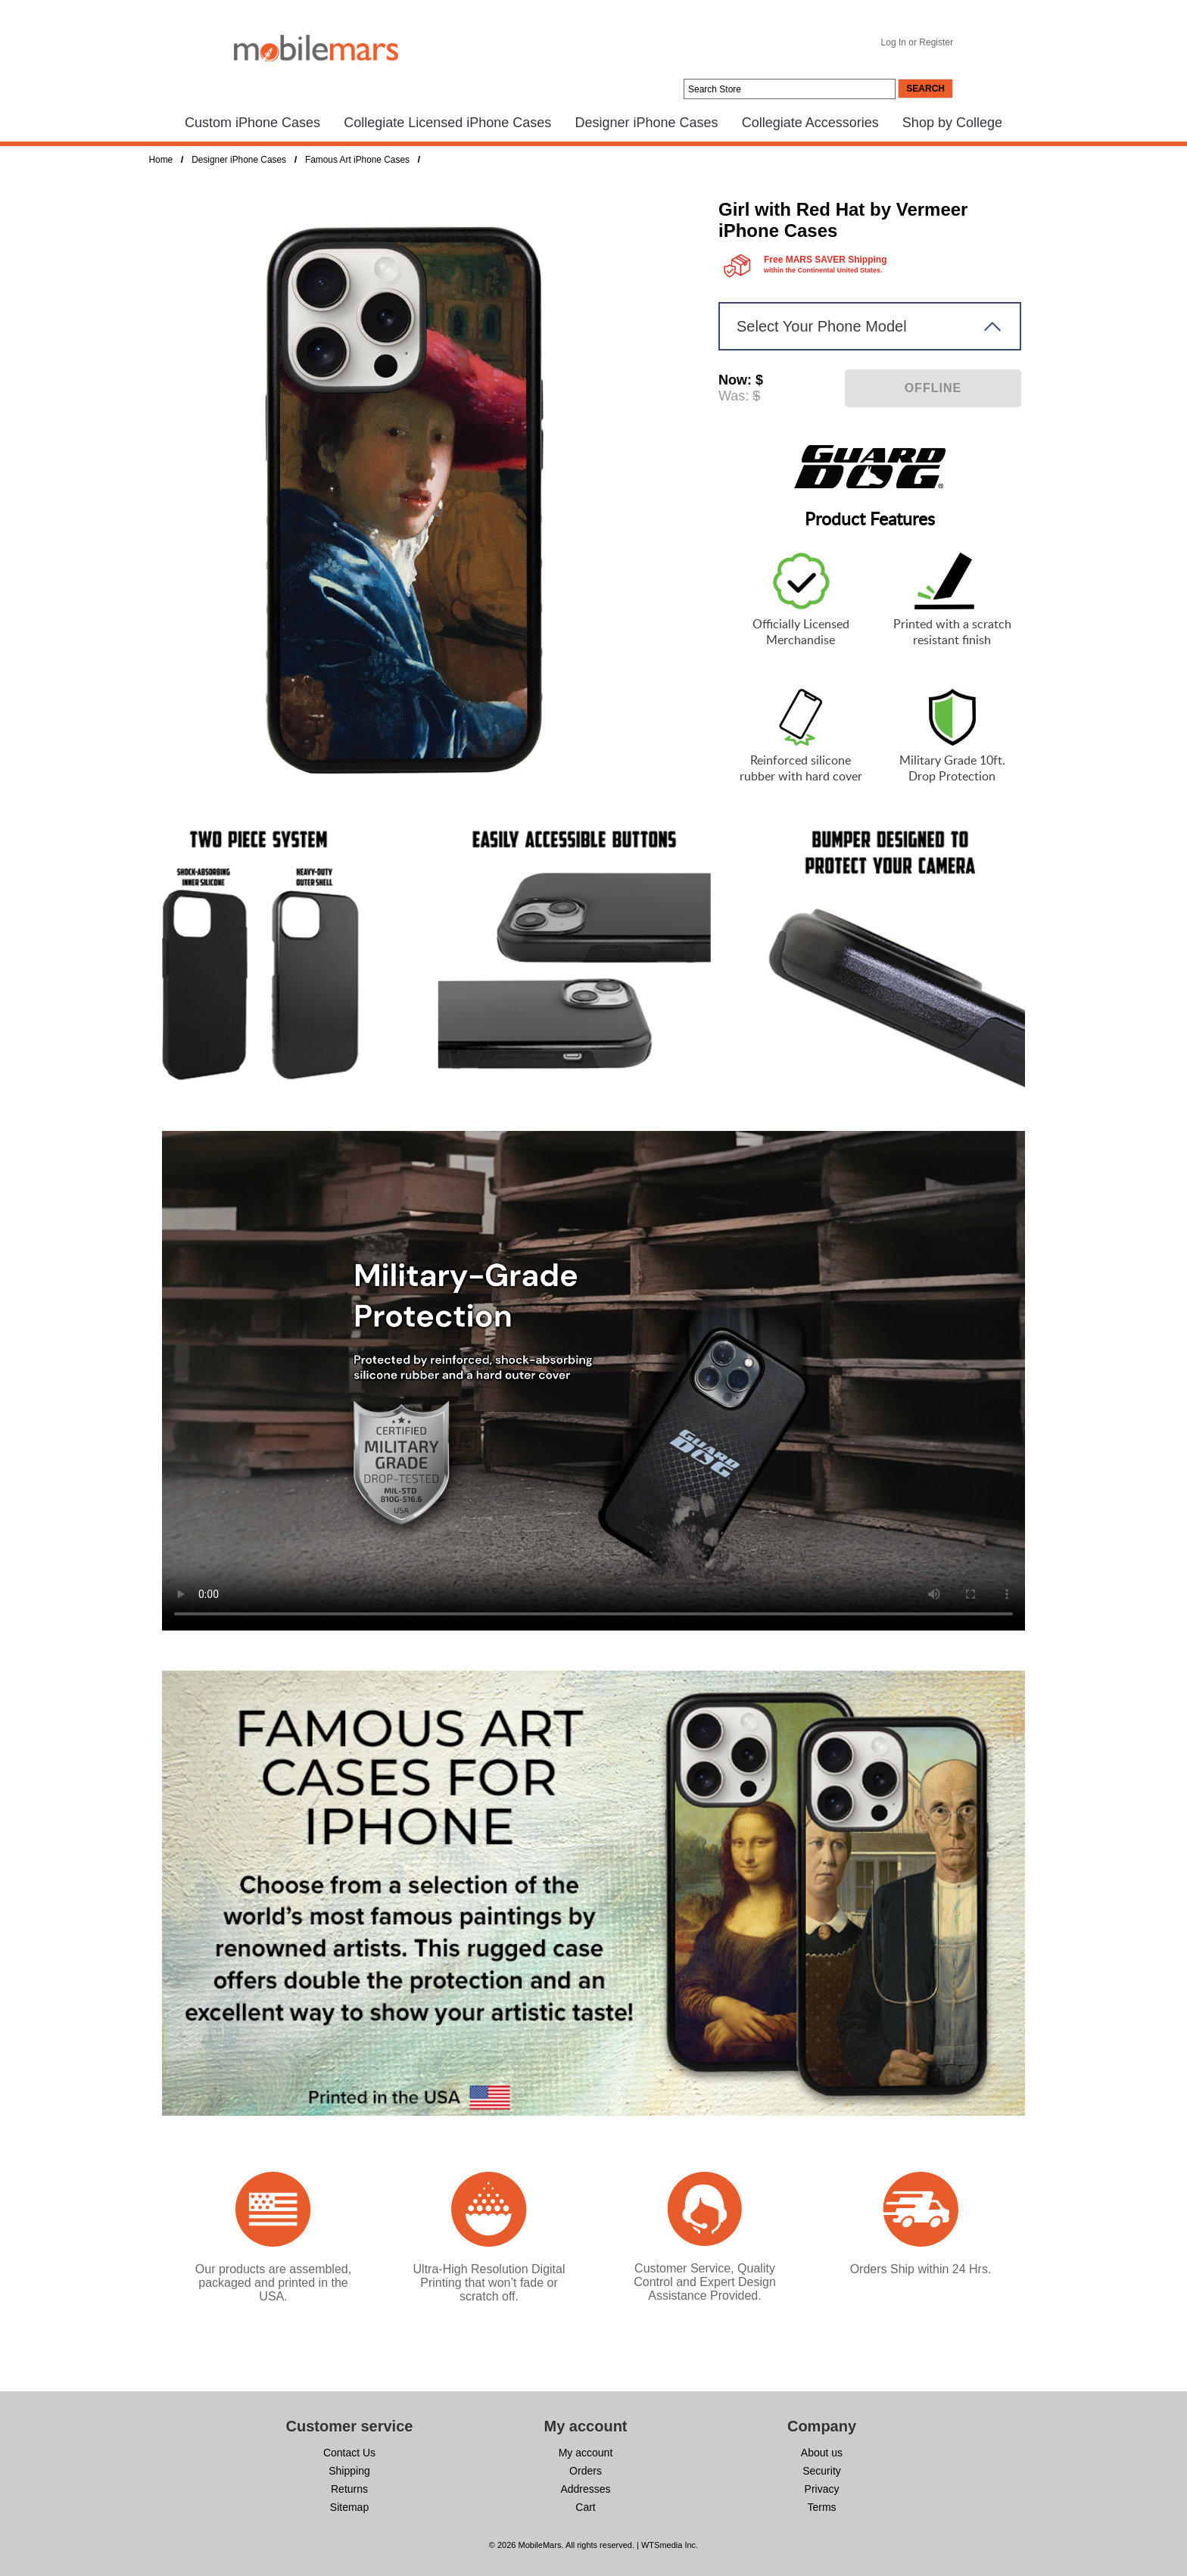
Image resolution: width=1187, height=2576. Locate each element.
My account (586, 2453)
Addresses (585, 2489)
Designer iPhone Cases (646, 122)
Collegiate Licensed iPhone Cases (447, 122)
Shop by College (952, 122)
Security (821, 2471)
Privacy (822, 2489)
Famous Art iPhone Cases (357, 159)
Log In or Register (917, 42)
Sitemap (349, 2507)
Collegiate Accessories (810, 122)
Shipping (349, 2471)
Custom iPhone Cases (252, 122)
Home (161, 159)
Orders (585, 2471)
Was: (733, 395)
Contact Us (349, 2453)
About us (822, 2453)
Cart (585, 2507)
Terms (821, 2507)
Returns (349, 2489)
